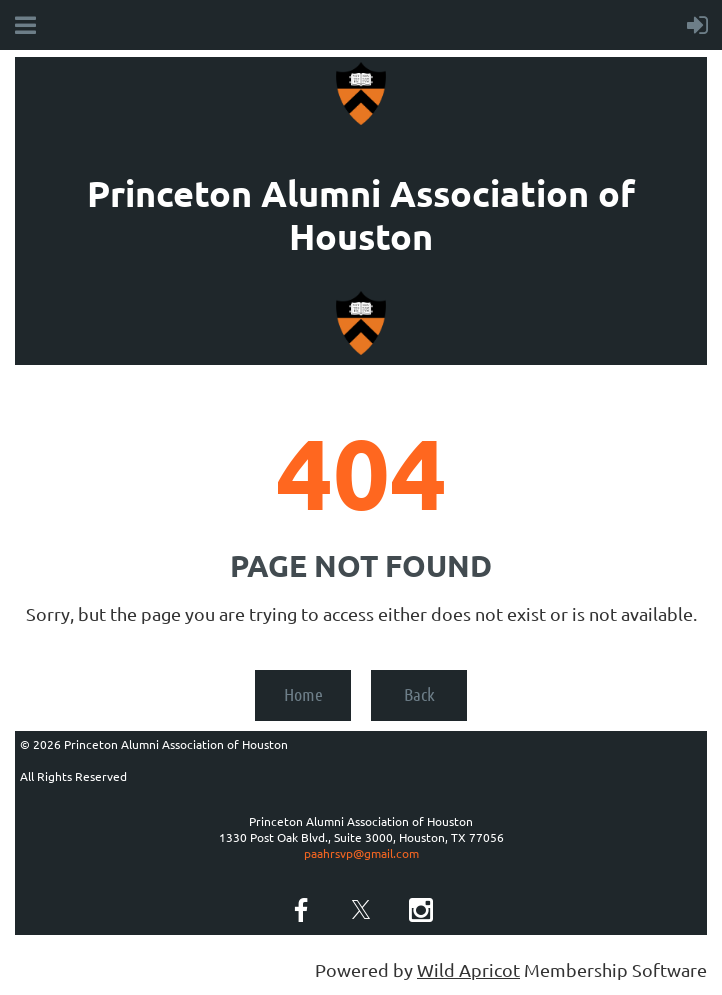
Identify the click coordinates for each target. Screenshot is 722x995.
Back (419, 694)
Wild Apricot (468, 969)
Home (303, 694)
